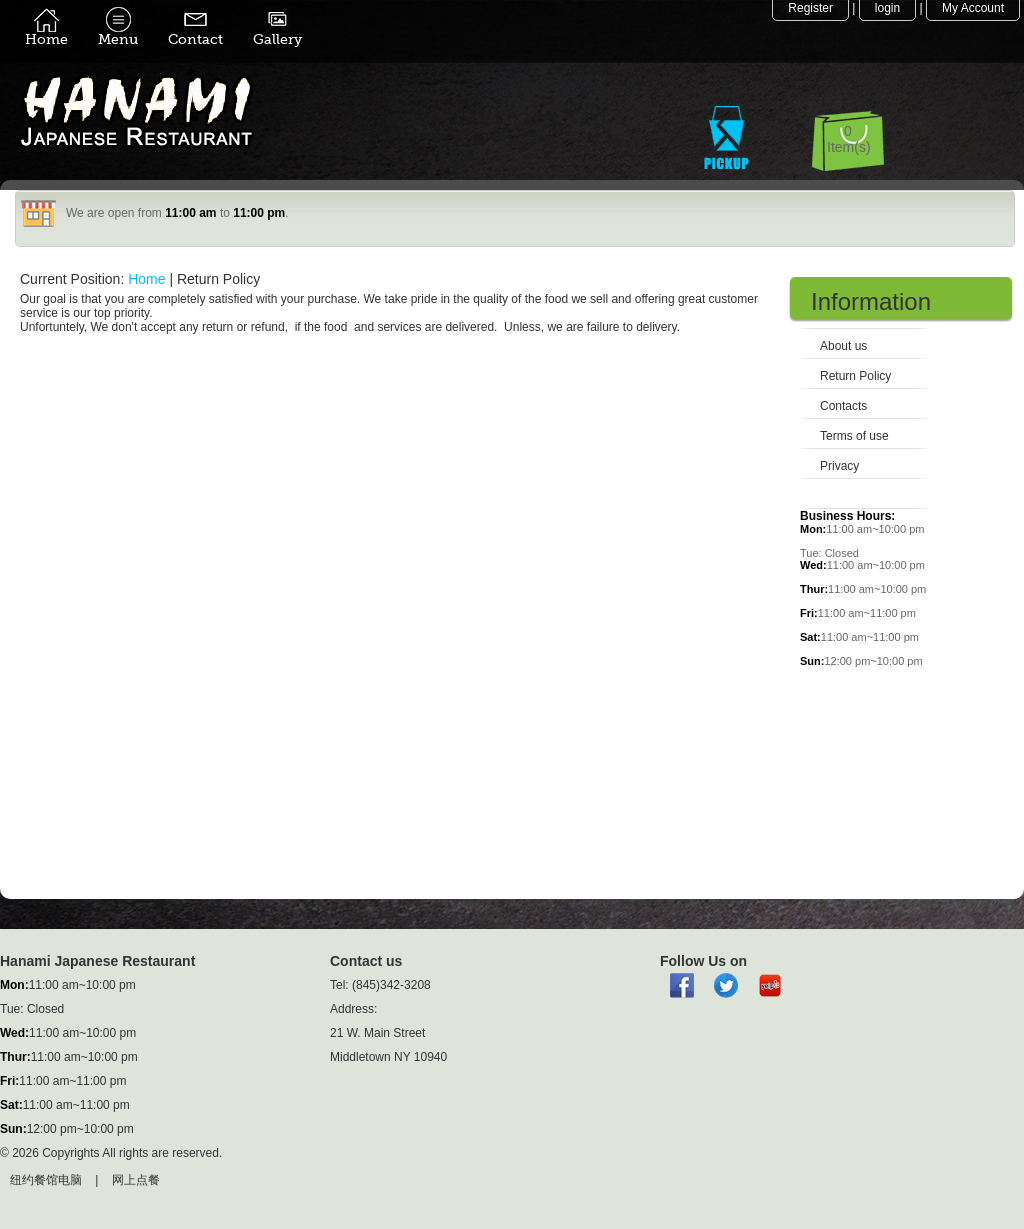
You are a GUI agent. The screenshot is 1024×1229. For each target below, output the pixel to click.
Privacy (839, 466)
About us (843, 346)
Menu (118, 33)
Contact (195, 33)
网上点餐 (136, 1180)
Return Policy (855, 376)
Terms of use (854, 436)
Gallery (277, 33)
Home (46, 33)
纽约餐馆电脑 (46, 1180)
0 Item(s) (849, 139)
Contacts (843, 406)
